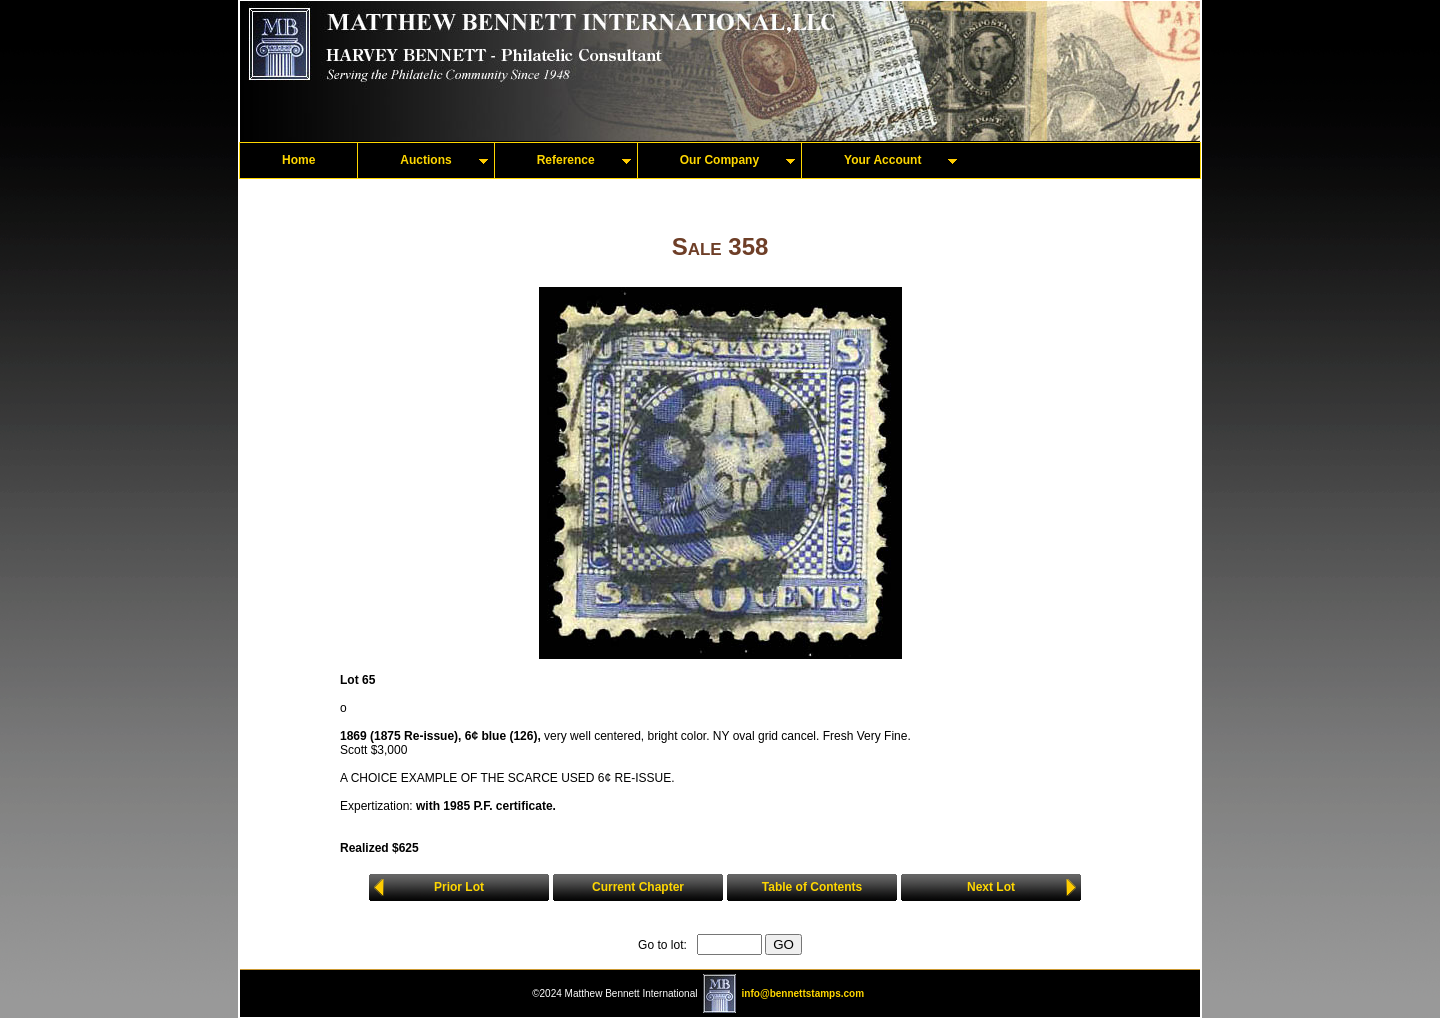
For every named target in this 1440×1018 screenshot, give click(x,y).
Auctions (425, 160)
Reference (566, 160)
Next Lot (991, 887)
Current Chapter (638, 887)
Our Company (719, 160)
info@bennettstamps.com (803, 993)
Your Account (882, 160)
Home (298, 160)
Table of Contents (812, 887)
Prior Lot (459, 887)
